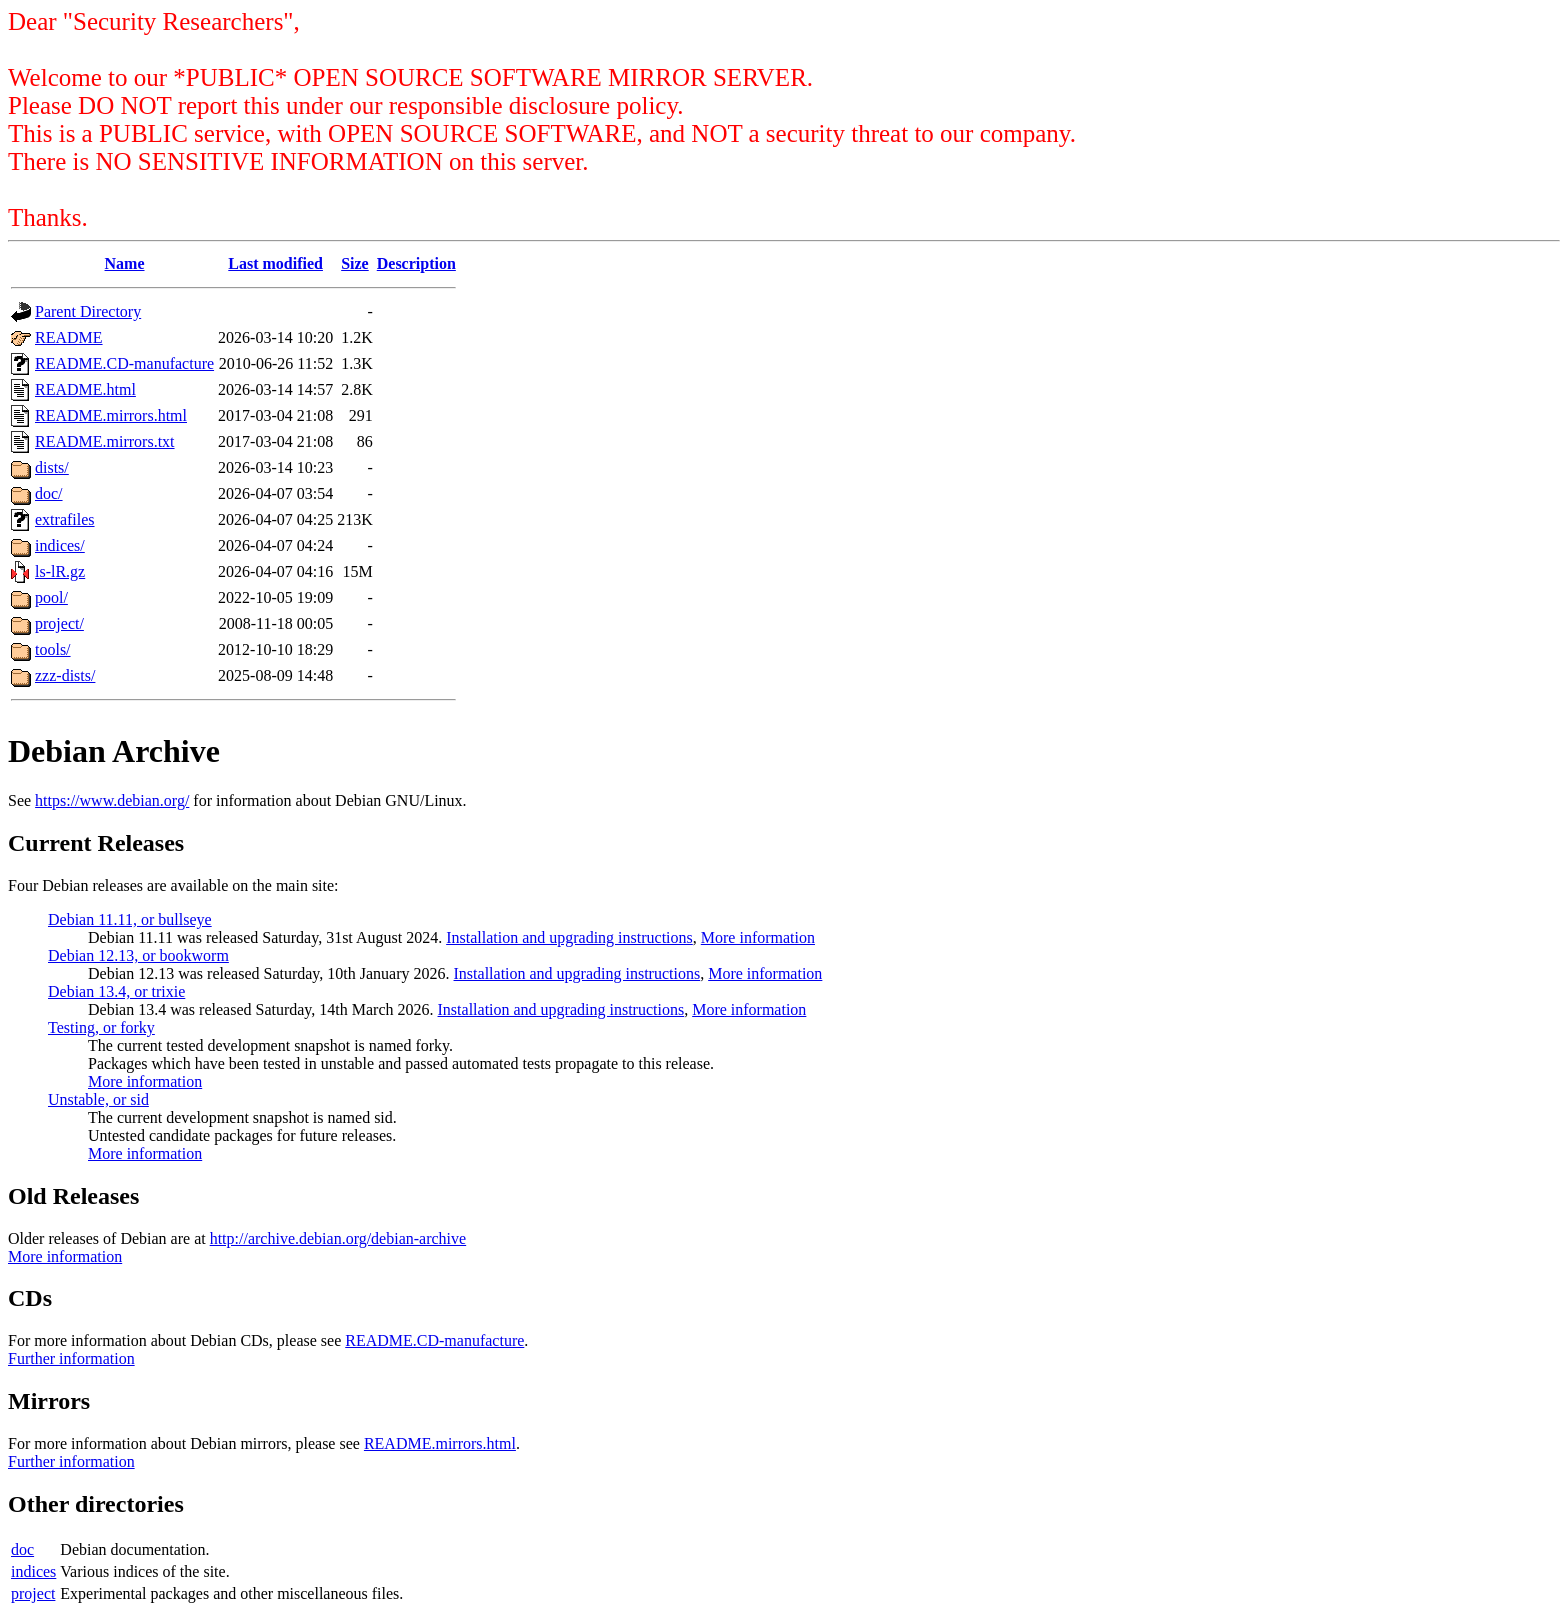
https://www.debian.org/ (112, 800)
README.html (85, 389)
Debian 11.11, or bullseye (130, 919)
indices (33, 1571)
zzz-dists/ (65, 675)
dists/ (52, 467)
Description (416, 263)
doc (22, 1549)
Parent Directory (88, 311)
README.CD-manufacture (124, 363)
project (33, 1593)
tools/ (53, 649)
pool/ (51, 597)
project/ (59, 623)
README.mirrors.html (111, 415)
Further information (71, 1358)
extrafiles (65, 519)
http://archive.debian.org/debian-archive (338, 1238)
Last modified (275, 263)
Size (355, 263)
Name (125, 263)
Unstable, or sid (98, 1099)
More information (758, 937)
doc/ (49, 493)
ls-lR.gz (60, 571)
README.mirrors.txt (105, 441)
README (69, 337)
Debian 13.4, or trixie (116, 991)
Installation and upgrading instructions (569, 937)
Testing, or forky (101, 1027)
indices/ (60, 545)
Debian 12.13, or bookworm (138, 955)
